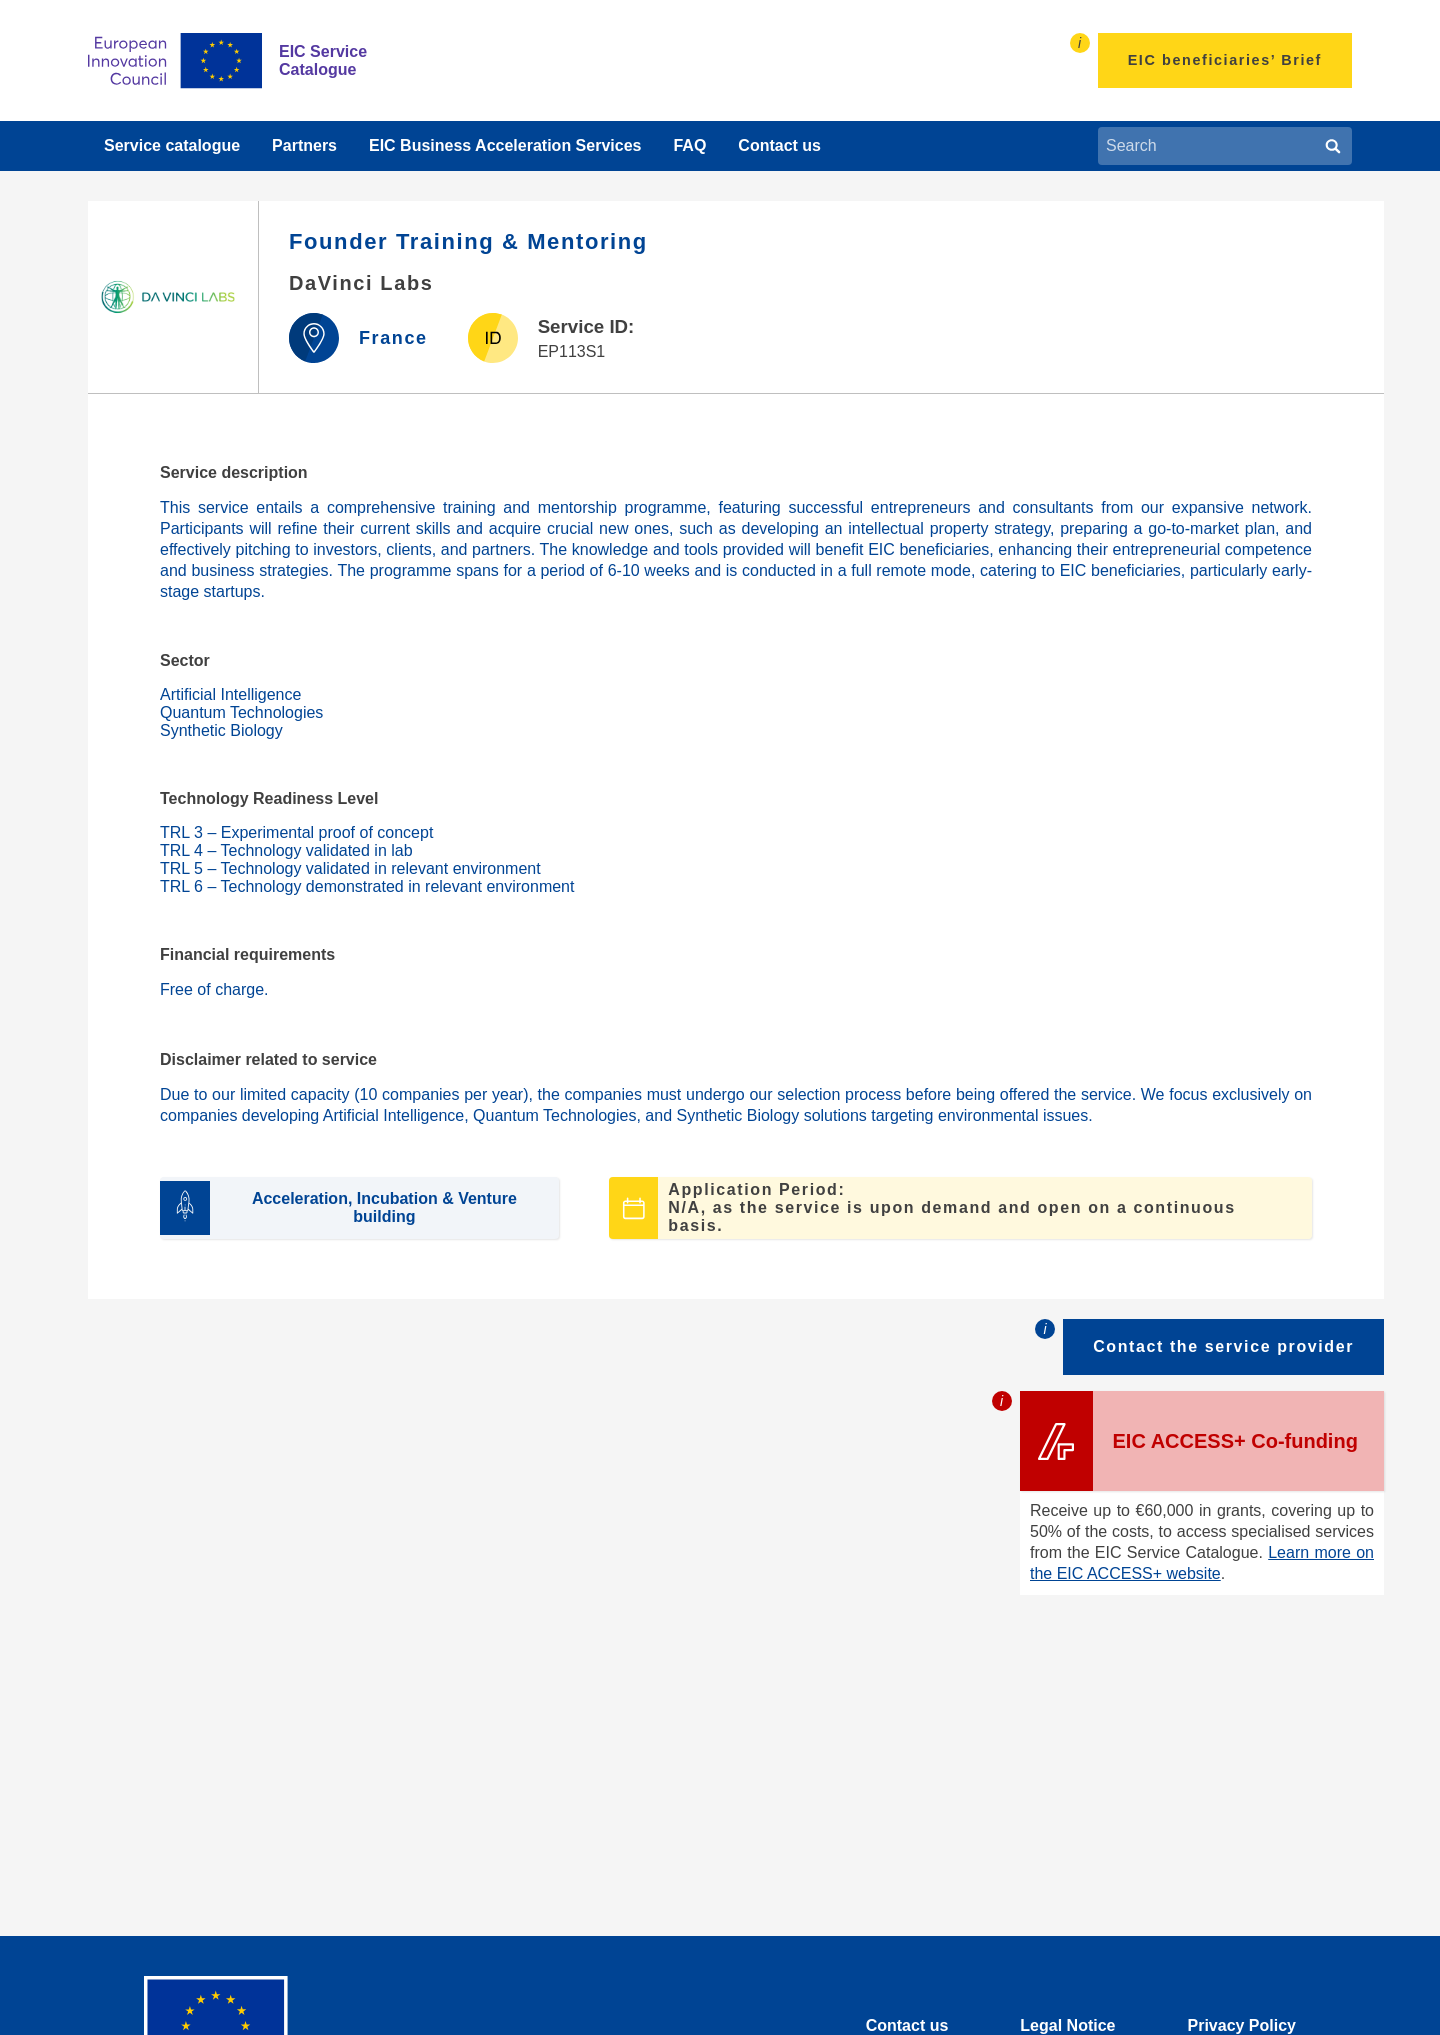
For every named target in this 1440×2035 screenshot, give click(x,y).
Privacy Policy (1241, 2025)
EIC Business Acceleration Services (505, 145)
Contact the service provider (1223, 1346)
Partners (304, 145)
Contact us (779, 145)
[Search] (1333, 146)
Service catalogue (172, 145)
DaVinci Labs (361, 283)
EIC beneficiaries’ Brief (1225, 60)
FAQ (689, 145)
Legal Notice (1067, 2025)
